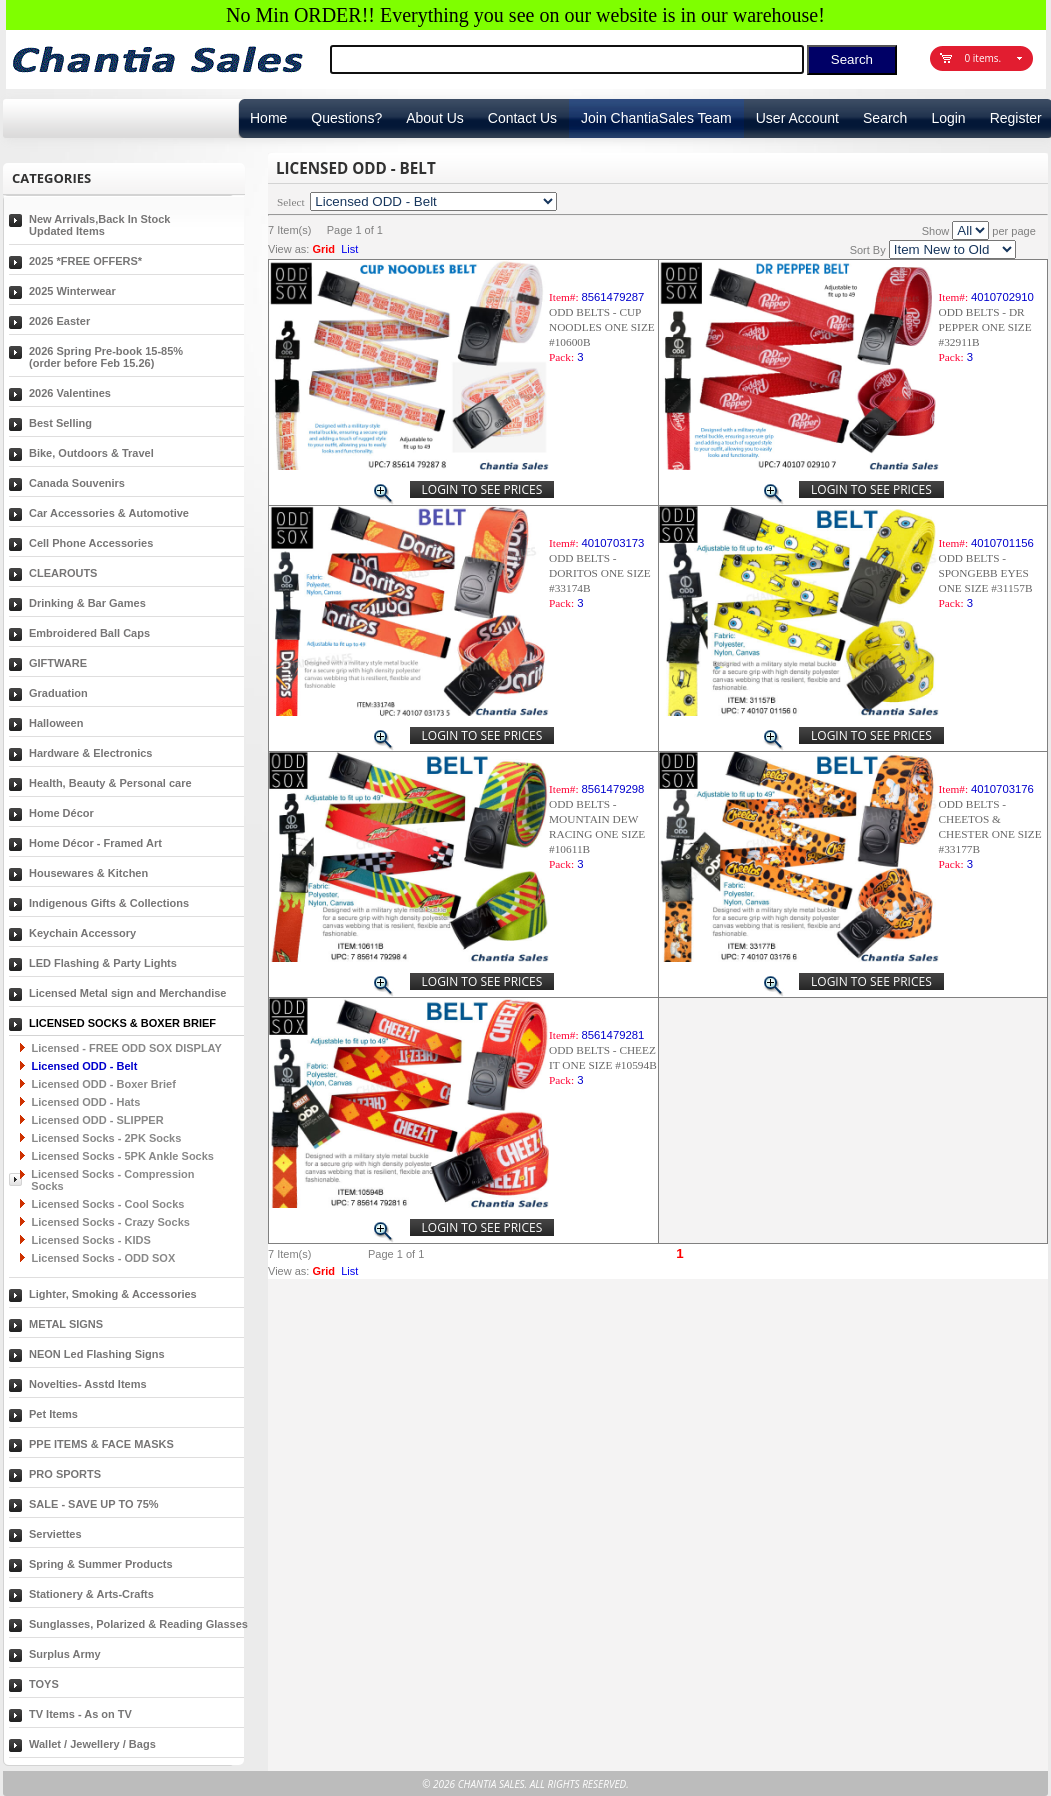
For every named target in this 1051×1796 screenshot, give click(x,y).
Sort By (868, 250)
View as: (288, 249)
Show (936, 231)
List (349, 249)
